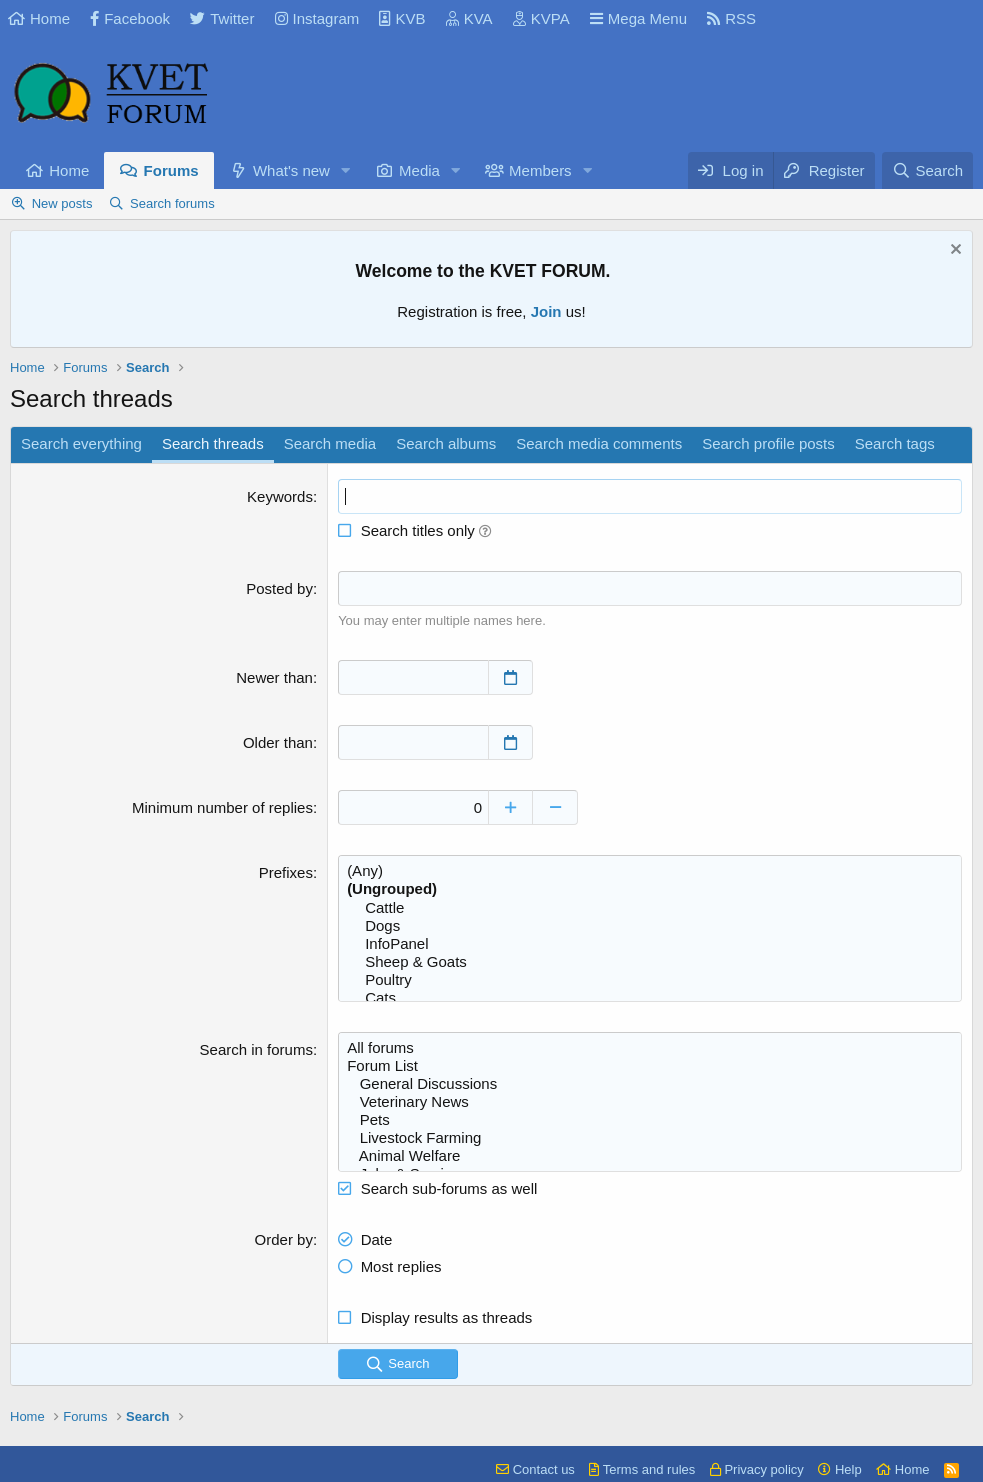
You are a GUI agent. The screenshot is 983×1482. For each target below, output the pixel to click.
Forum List (650, 1066)
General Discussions (650, 1084)
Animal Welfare (650, 1156)
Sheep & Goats (650, 962)
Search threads (213, 443)
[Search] (927, 170)
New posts (62, 203)
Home (39, 18)
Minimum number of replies (222, 807)
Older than (278, 742)
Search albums (446, 443)
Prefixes (286, 872)
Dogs (650, 926)
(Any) (650, 871)
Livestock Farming (650, 1138)
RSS (731, 18)
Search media (330, 443)
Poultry (650, 980)
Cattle (650, 908)
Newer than (274, 677)
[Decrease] (555, 807)
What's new (291, 170)
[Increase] (510, 807)
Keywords (280, 496)
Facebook (130, 18)
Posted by (279, 588)
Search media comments (599, 443)
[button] (346, 170)
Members (540, 170)
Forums (171, 170)
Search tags (895, 443)
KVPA (541, 18)
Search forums (172, 203)
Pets (650, 1120)
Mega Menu (638, 18)
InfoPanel (650, 944)
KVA (469, 18)
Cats (650, 998)
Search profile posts (768, 443)
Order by (284, 1239)
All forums (650, 1048)
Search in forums (256, 1049)
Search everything (81, 443)
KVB (402, 18)
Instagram (317, 18)
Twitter (222, 18)
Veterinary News (650, 1102)
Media (419, 170)
